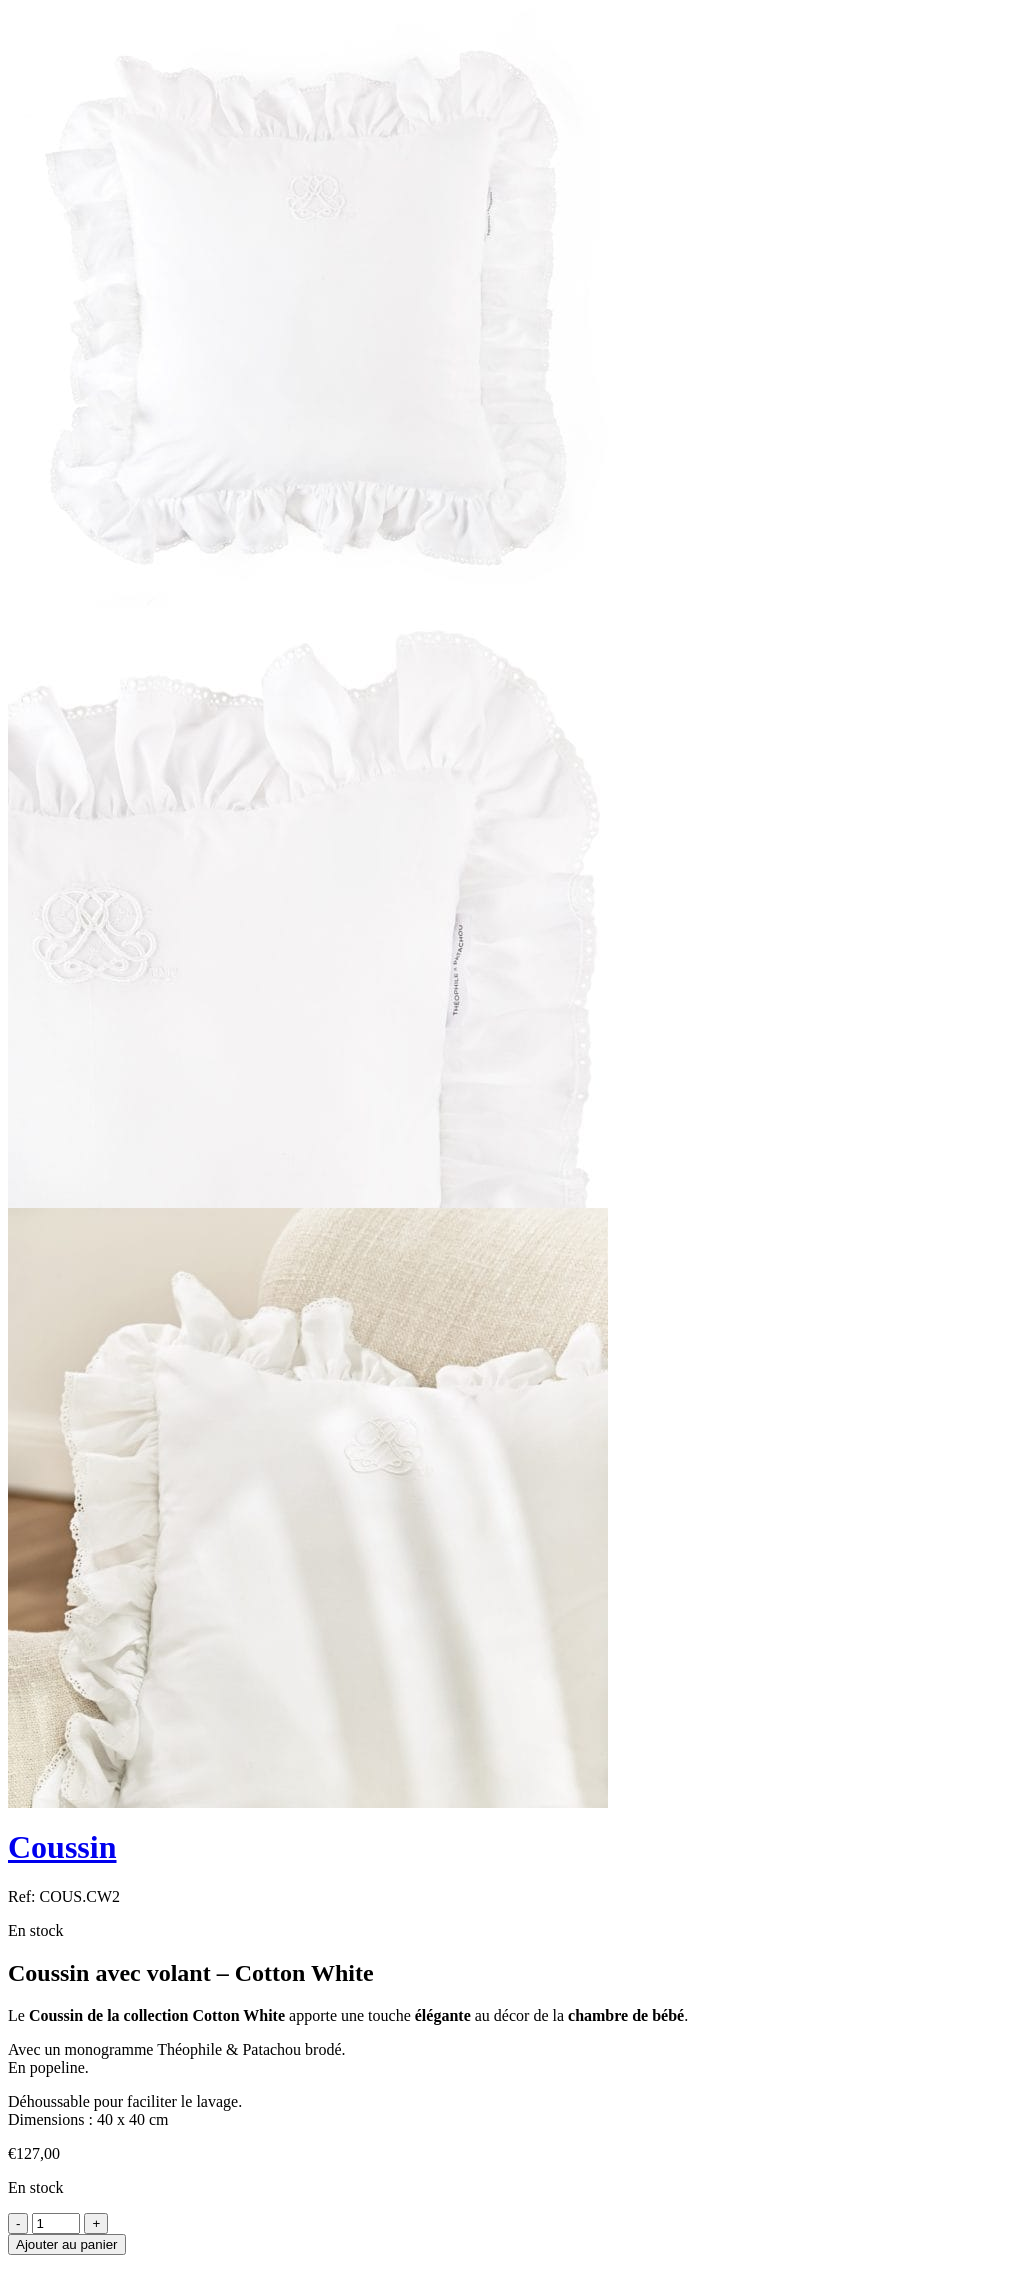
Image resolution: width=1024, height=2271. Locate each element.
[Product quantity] (56, 2223)
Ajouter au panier (67, 2244)
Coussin (62, 1847)
